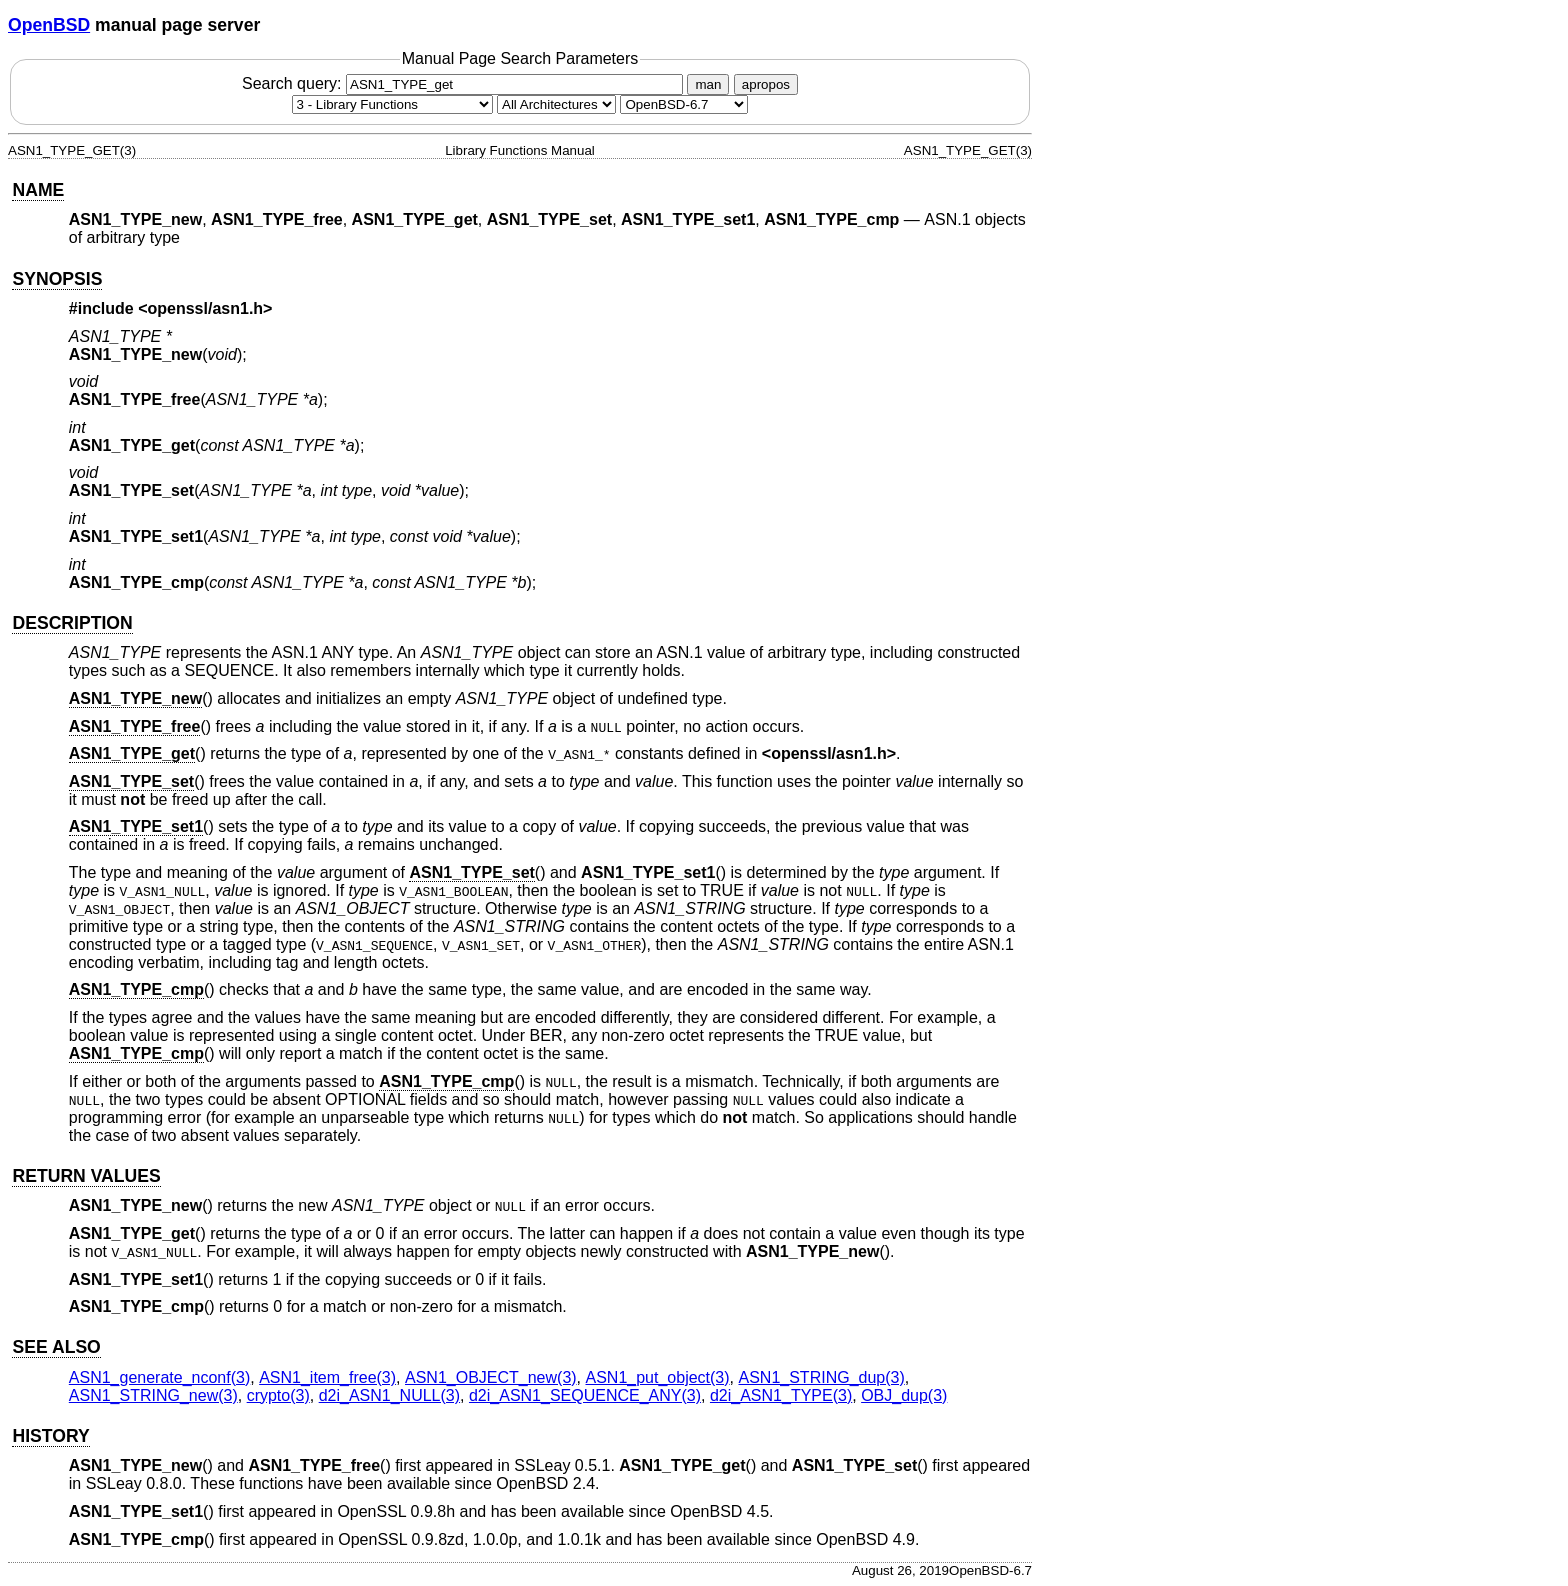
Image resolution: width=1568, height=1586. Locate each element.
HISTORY (50, 1436)
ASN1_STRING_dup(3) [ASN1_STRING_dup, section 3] (821, 1377)
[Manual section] (392, 104)
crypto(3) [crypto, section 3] (278, 1395)
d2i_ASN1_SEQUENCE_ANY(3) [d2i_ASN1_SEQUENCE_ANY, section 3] (585, 1395)
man (708, 84)
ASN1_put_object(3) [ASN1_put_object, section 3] (658, 1377)
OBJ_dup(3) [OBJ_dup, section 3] (904, 1395)
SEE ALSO (56, 1347)
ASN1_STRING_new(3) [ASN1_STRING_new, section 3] (153, 1395)
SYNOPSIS (57, 279)
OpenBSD (49, 25)
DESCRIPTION (72, 623)
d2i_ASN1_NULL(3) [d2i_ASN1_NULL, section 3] (389, 1395)
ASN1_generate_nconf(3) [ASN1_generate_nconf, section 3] (159, 1377)
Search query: (465, 83)
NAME (38, 190)
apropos (766, 84)
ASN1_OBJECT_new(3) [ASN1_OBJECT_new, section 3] (491, 1377)
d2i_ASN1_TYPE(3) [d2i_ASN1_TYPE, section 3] (781, 1395)
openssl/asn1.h (206, 308)
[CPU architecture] (556, 104)
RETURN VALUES (86, 1176)
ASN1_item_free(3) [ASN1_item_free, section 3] (327, 1377)
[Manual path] (684, 104)
